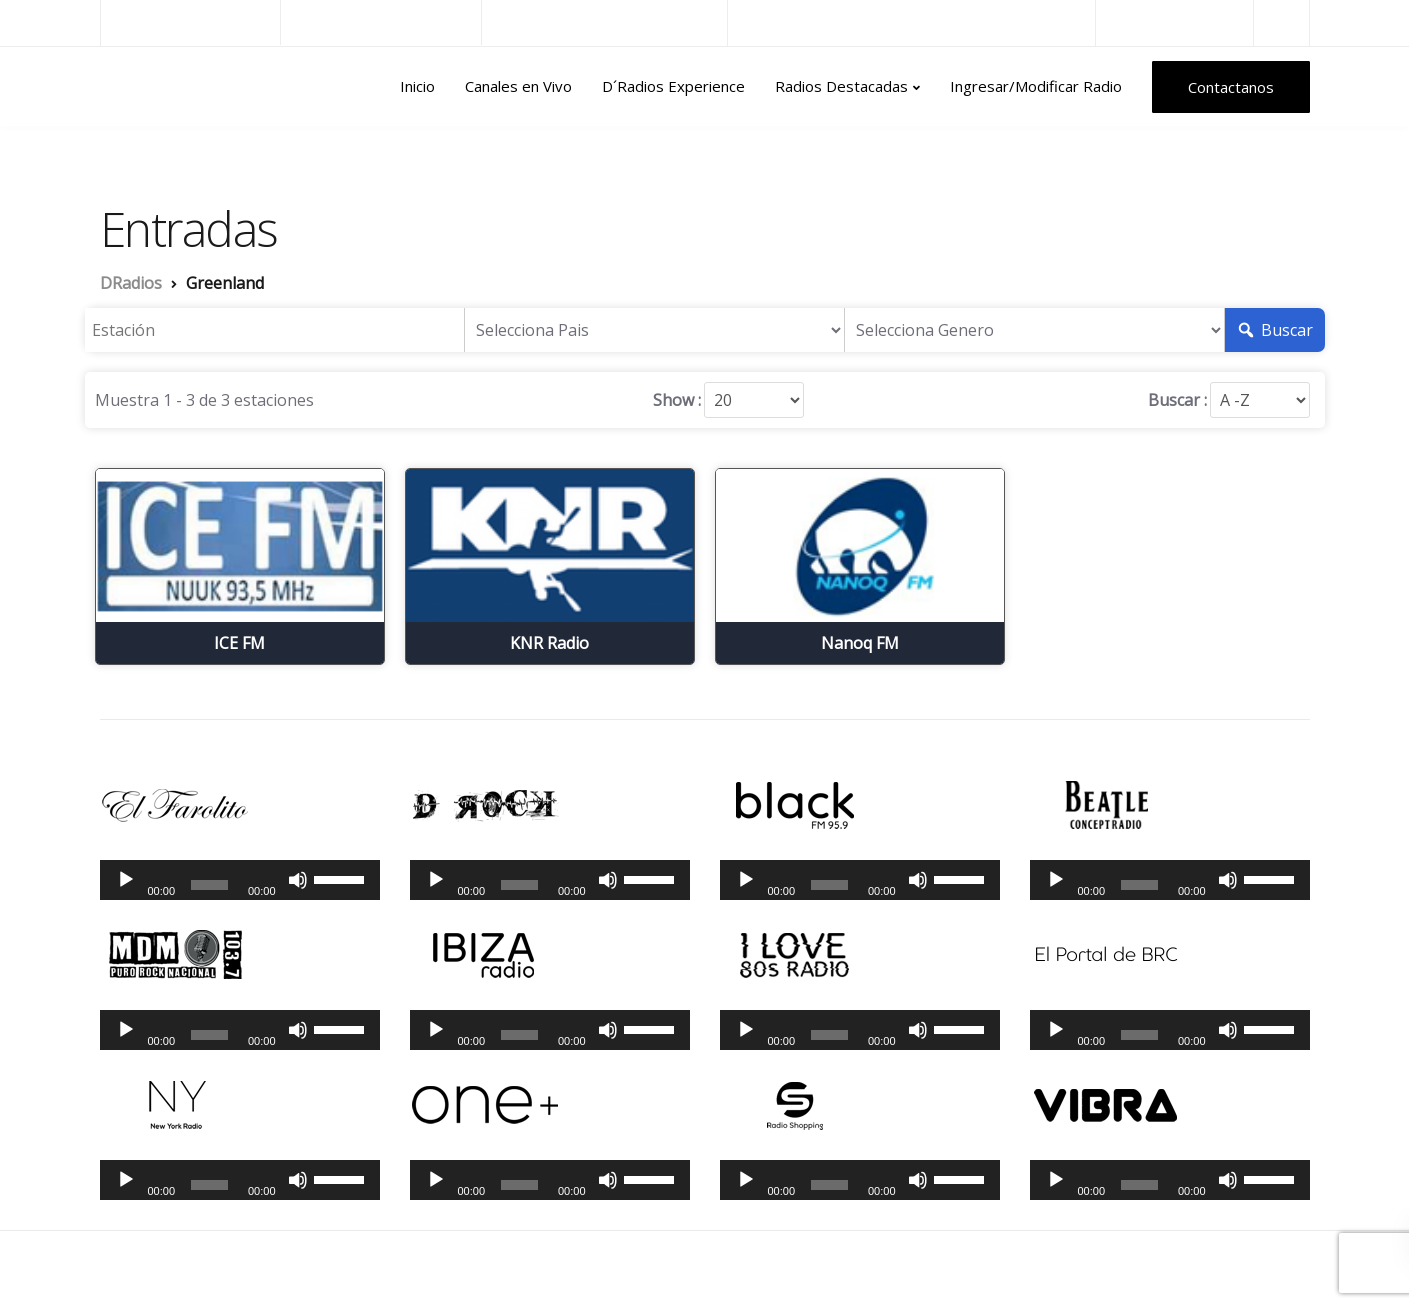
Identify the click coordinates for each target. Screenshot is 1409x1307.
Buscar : (1177, 400)
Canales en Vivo (518, 86)
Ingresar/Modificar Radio (1036, 86)
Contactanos (1231, 87)
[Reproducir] (126, 880)
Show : (677, 400)
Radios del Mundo (1174, 22)
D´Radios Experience (673, 86)
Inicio (417, 86)
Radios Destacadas (841, 86)
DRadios (143, 87)
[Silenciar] (298, 880)
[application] (240, 880)
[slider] (209, 885)
